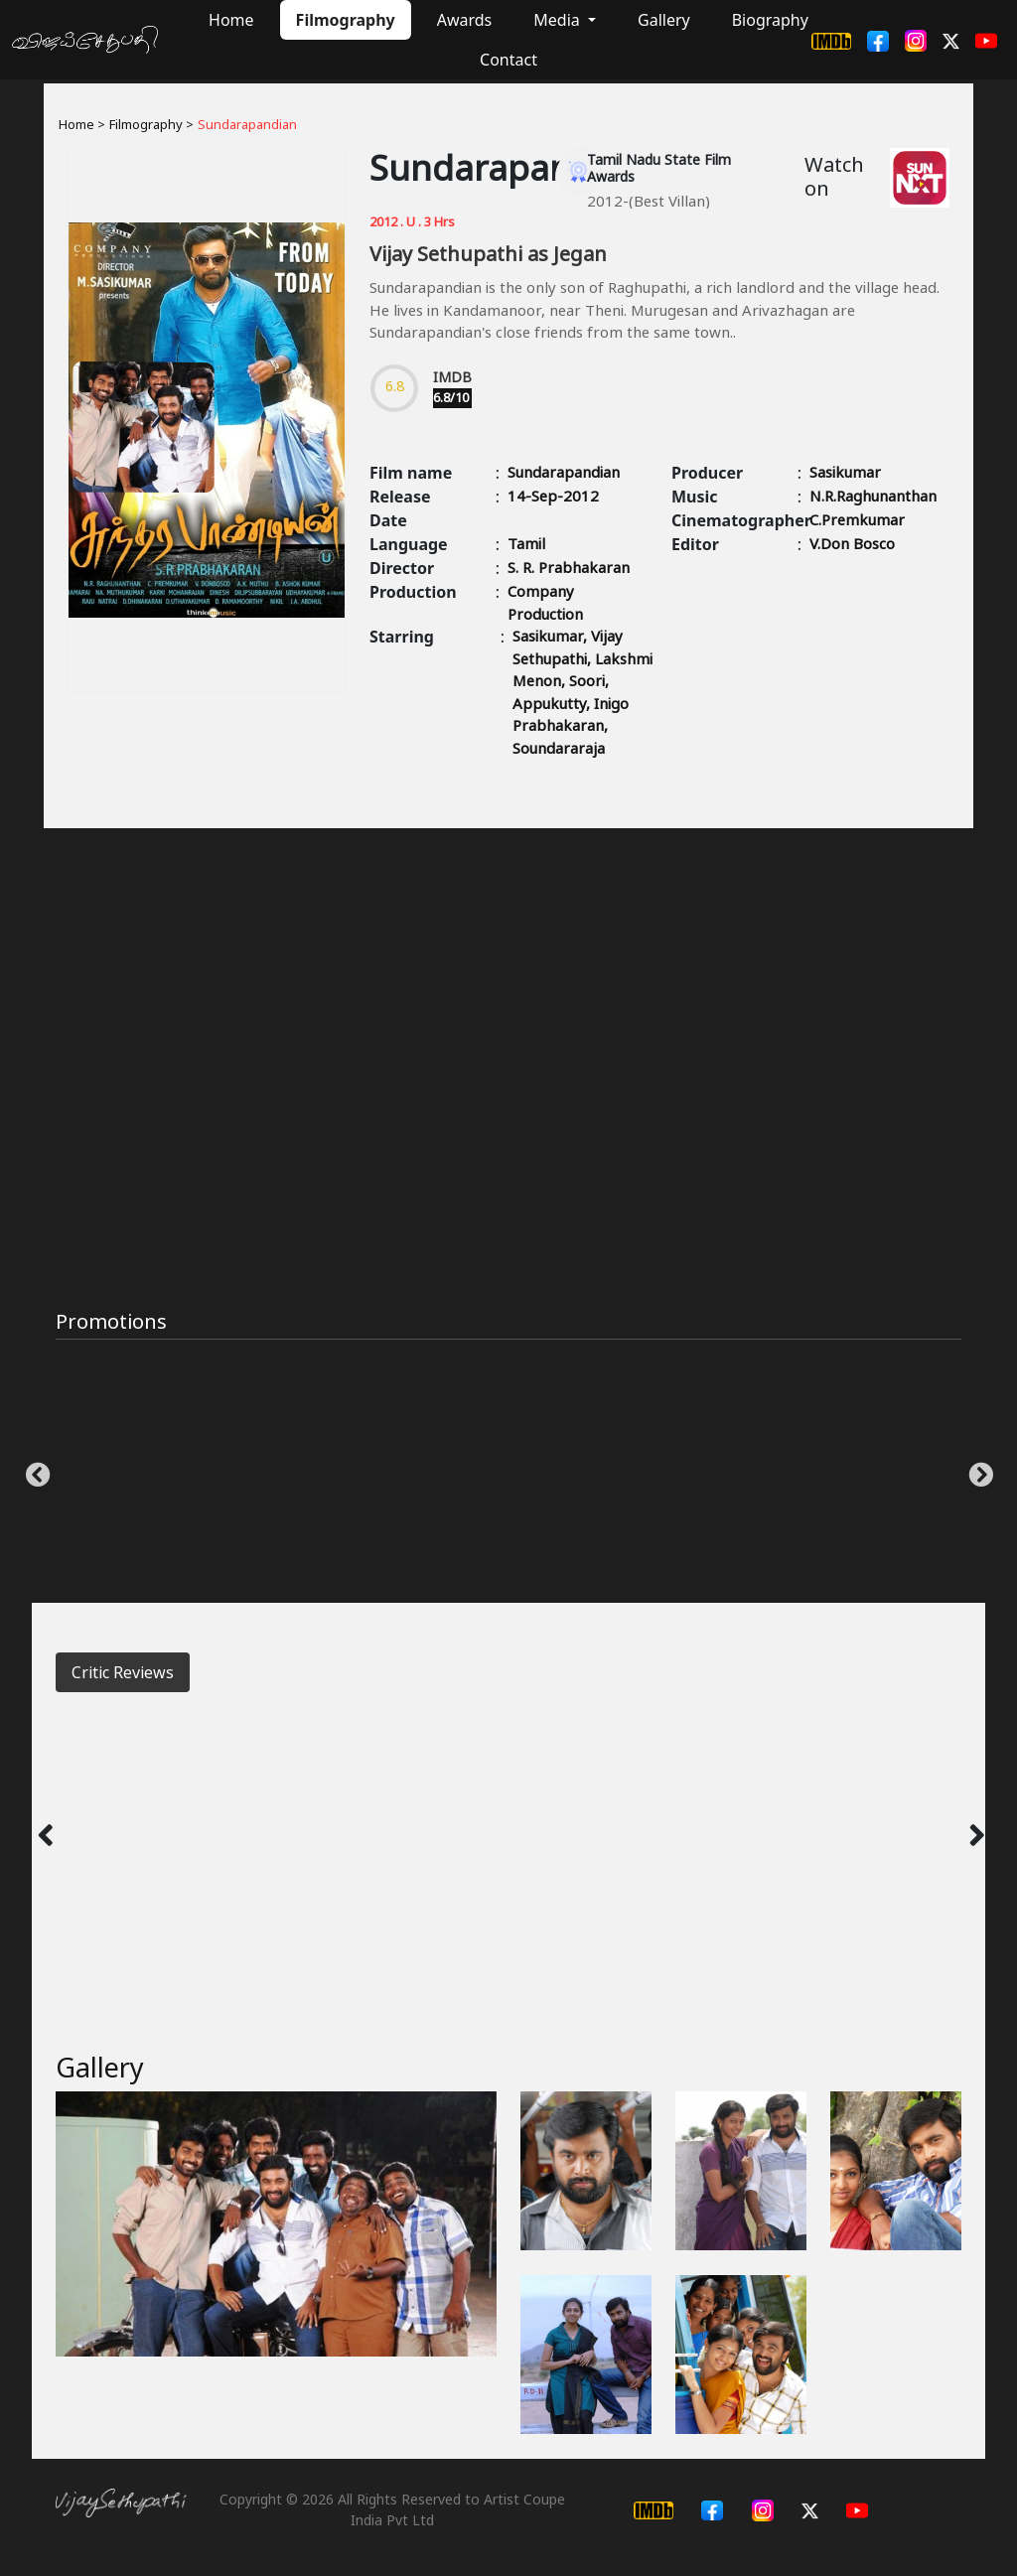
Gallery (664, 20)
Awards (465, 20)
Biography (770, 20)
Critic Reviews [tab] (123, 1672)
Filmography (345, 20)
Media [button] (558, 20)
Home (231, 20)
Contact (508, 60)
